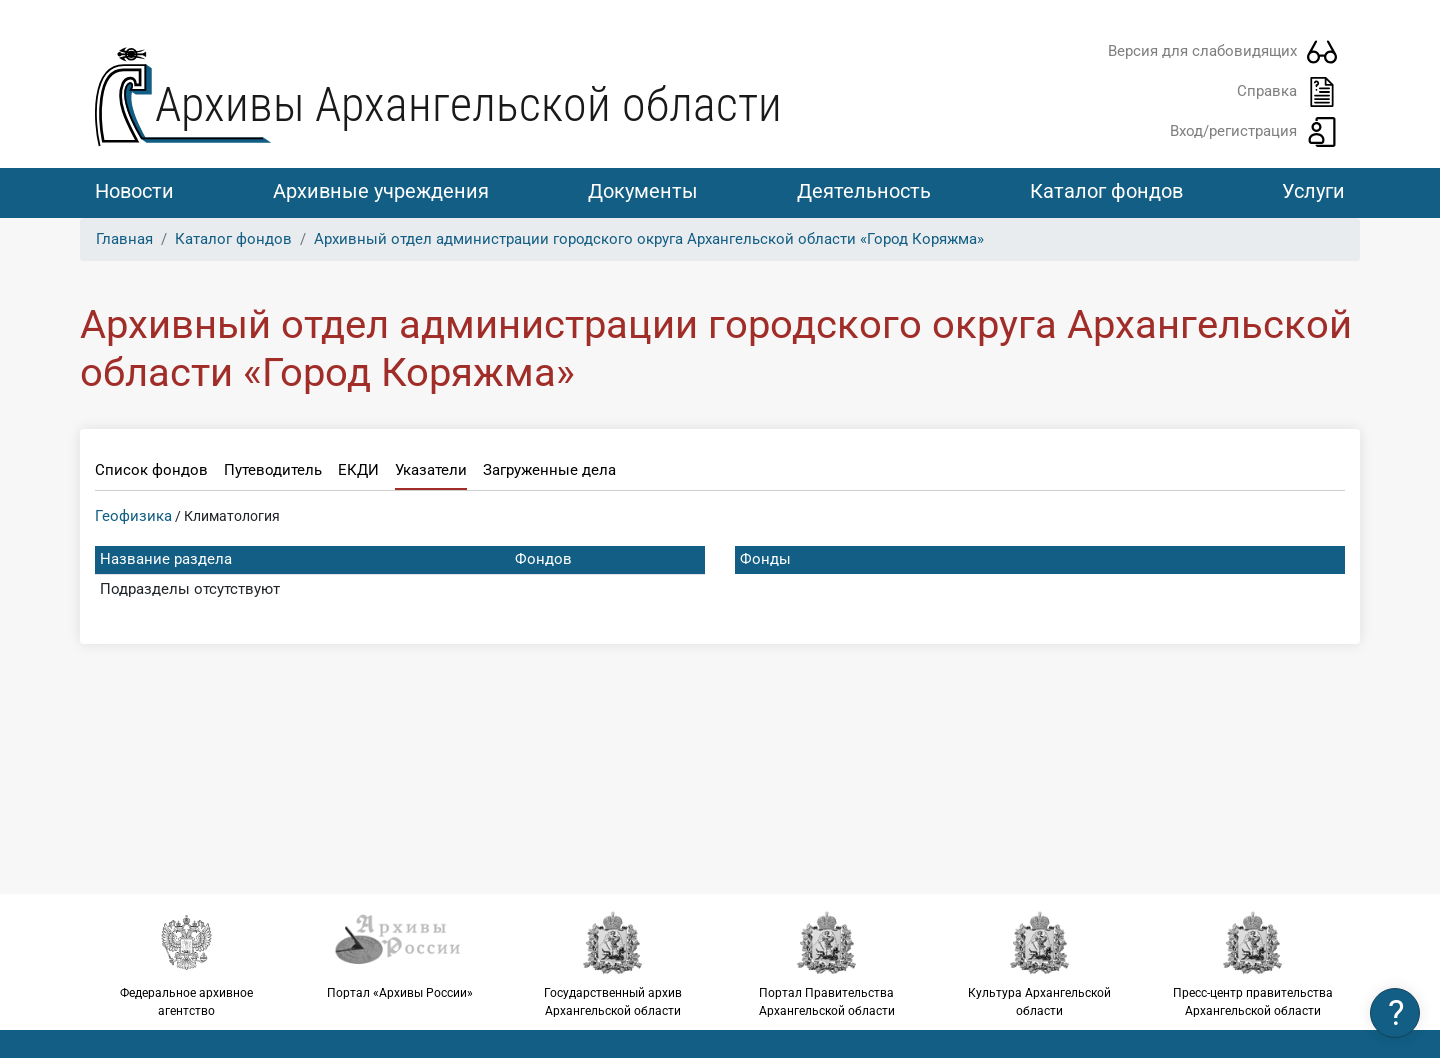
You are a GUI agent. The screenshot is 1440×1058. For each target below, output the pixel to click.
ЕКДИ (358, 470)
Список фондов (151, 470)
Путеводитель (273, 470)
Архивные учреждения (381, 191)
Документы (643, 191)
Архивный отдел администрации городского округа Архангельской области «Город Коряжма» (649, 239)
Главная (124, 239)
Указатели (431, 470)
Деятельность (864, 191)
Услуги (1313, 191)
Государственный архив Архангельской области (613, 964)
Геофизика (133, 516)
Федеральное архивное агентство (186, 964)
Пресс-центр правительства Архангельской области (1253, 964)
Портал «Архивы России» (399, 955)
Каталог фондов (1106, 191)
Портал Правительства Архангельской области (826, 964)
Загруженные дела (549, 470)
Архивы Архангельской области (468, 104)
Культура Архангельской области (1039, 964)
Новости (134, 191)
